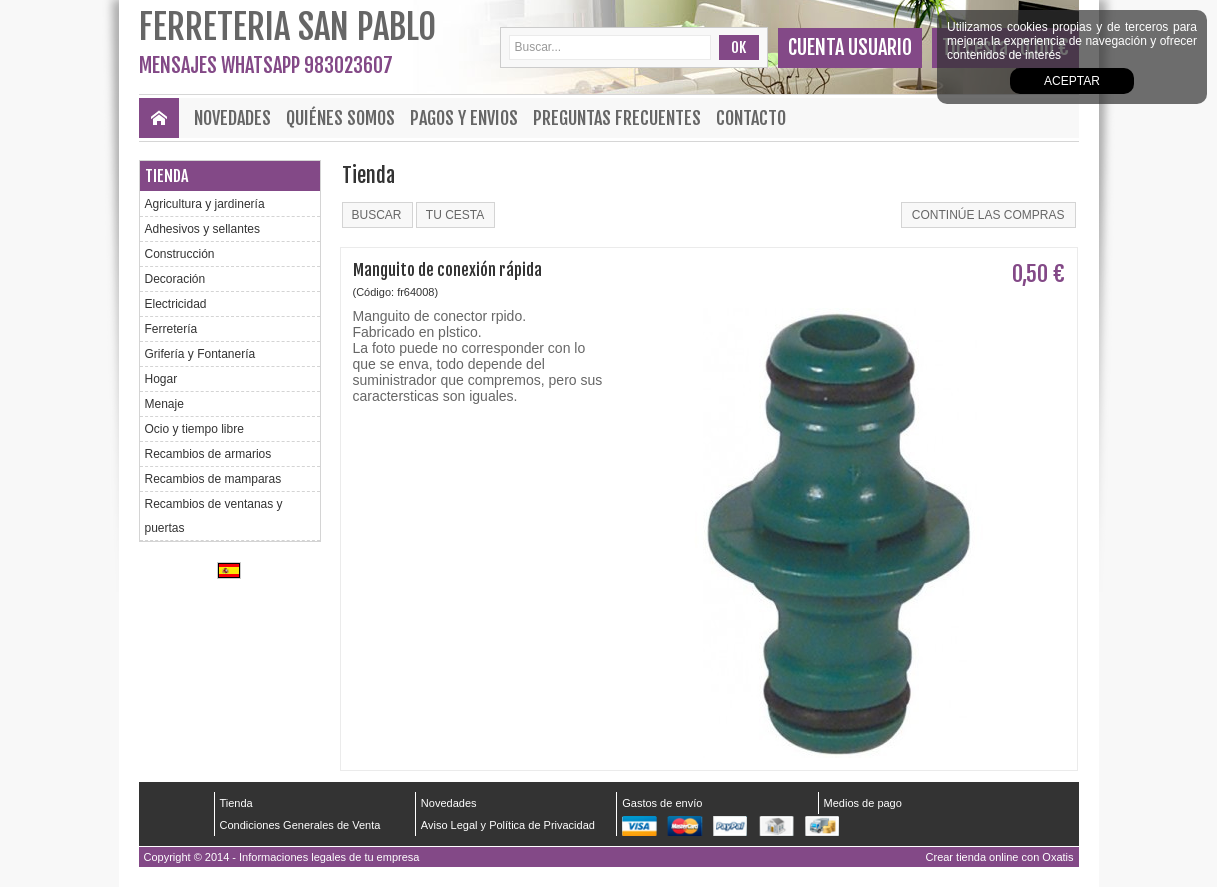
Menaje (164, 404)
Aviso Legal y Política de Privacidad (508, 825)
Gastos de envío (662, 803)
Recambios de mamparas (213, 479)
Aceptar (1072, 81)
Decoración (175, 279)
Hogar (161, 379)
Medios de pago (863, 803)
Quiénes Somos (340, 118)
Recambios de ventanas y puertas (214, 516)
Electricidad (176, 304)
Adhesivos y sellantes (202, 229)
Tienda (166, 176)
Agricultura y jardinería (205, 204)
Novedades (232, 118)
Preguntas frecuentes (617, 118)
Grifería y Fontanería (200, 354)
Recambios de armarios (208, 454)
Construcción (180, 254)
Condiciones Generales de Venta (300, 825)
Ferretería (171, 329)
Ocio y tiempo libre (194, 429)
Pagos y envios (464, 118)
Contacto (751, 118)
